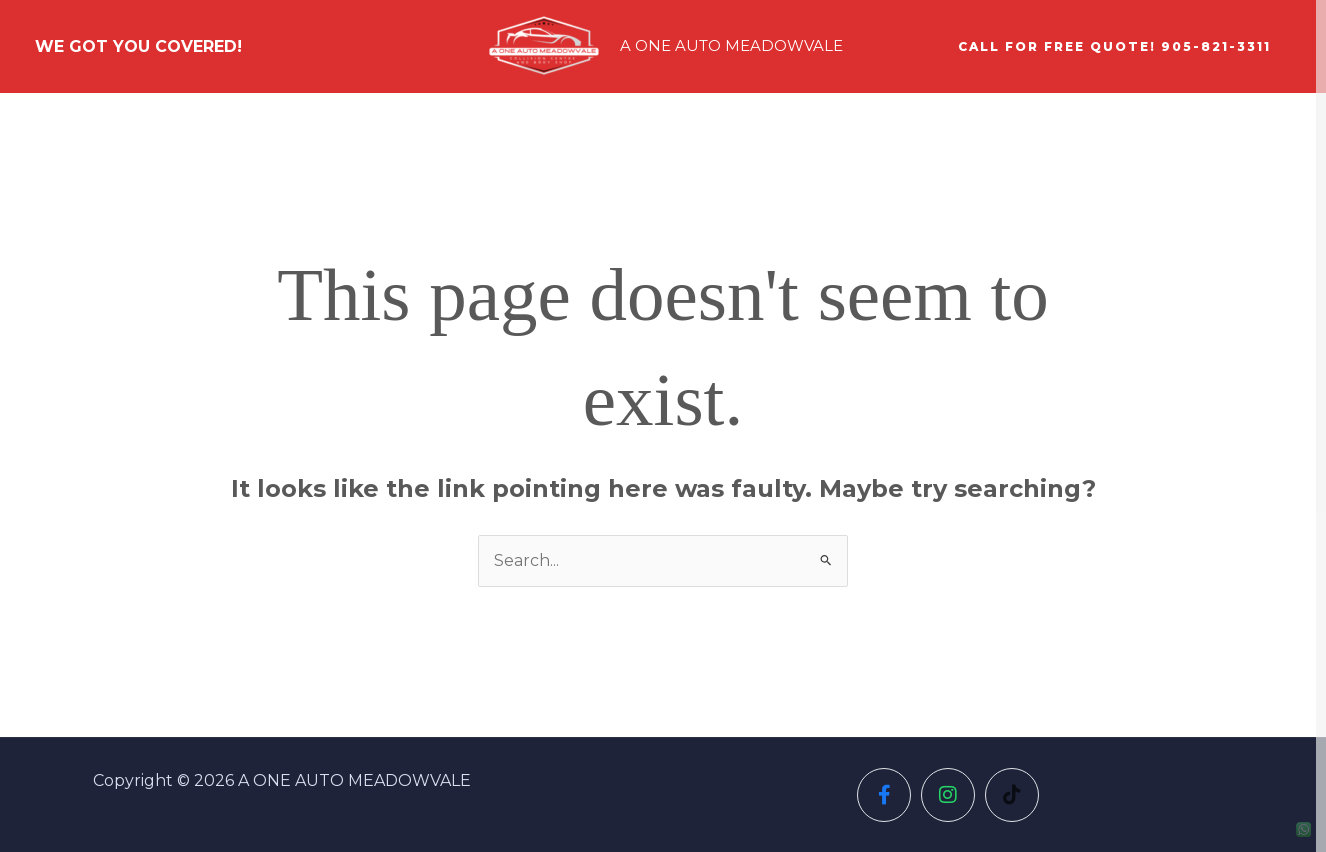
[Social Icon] (884, 795)
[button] (1114, 47)
